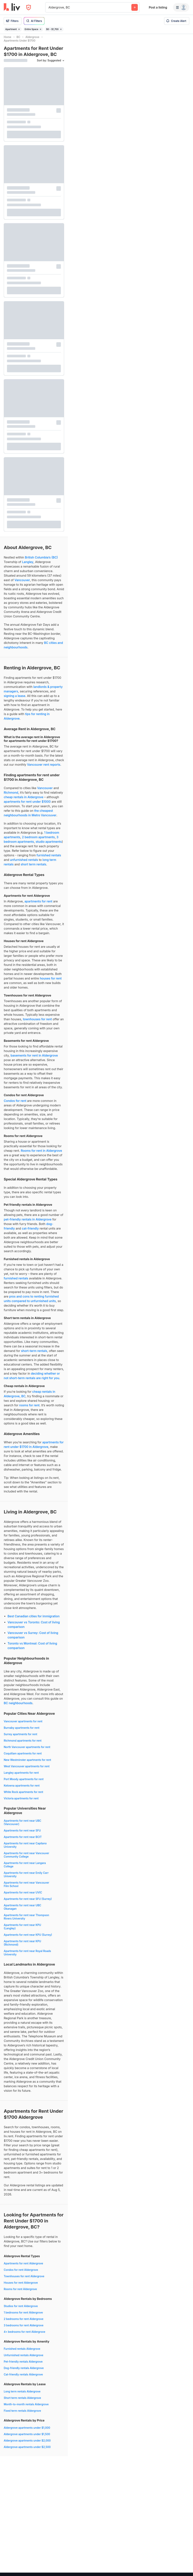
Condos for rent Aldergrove (21, 2273)
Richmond (11, 796)
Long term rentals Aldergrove (22, 2394)
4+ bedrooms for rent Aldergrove (24, 2335)
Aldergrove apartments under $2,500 (27, 2450)
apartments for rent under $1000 (27, 805)
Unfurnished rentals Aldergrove (23, 2358)
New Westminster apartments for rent (27, 1763)
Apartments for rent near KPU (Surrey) (28, 1938)
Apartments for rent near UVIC (23, 1895)
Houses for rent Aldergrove (21, 2286)
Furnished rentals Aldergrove (22, 2352)
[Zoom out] (186, 2564)
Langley (27, 565)
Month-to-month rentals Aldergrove (26, 2407)
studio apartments (49, 845)
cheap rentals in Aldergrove (23, 800)
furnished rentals (49, 858)
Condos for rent (15, 1104)
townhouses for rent (37, 1022)
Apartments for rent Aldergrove (23, 2266)
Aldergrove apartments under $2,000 (27, 2443)
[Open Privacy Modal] (28, 7)
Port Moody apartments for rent (24, 1782)
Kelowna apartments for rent (22, 1788)
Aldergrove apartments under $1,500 (27, 2437)
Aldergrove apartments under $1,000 (27, 2431)
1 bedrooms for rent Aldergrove (23, 2315)
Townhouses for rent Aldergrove (24, 2279)
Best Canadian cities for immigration (34, 1619)
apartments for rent (38, 905)
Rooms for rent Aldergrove (20, 2292)
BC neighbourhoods (18, 1706)
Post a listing (158, 7)
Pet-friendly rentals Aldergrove (23, 2365)
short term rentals (33, 868)
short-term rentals (34, 1354)
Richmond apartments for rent (22, 1744)
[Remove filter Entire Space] (40, 29)
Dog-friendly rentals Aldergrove (24, 2371)
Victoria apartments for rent (21, 1801)
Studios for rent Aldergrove (21, 2309)
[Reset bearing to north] (186, 2569)
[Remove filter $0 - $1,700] (61, 29)
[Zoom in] (186, 2558)
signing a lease (14, 699)
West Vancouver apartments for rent (26, 1769)
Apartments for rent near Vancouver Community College (26, 1858)
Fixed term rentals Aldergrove (22, 2414)
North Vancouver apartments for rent (27, 1750)
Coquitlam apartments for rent (23, 1756)
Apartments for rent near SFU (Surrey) (28, 1902)
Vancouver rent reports (43, 768)
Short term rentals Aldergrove (22, 2401)
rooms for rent (29, 1408)
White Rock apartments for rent (23, 1795)
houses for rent (51, 982)
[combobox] (48, 7)
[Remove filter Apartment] (19, 29)
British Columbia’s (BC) (41, 561)
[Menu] (181, 7)
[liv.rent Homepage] (12, 7)
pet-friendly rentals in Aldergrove (27, 1223)
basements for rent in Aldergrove (34, 1059)
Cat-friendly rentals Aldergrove (23, 2377)
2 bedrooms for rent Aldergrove (23, 2322)
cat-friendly (30, 1232)
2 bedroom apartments (38, 840)
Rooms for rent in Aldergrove (41, 1154)
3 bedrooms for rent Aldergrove (23, 2328)
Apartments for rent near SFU (22, 1833)
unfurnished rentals (24, 863)
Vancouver (22, 583)
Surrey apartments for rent (20, 1737)
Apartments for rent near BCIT (23, 1840)
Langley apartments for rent (21, 1776)
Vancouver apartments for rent (23, 1724)
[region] (130, 1305)
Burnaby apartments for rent (21, 1731)
